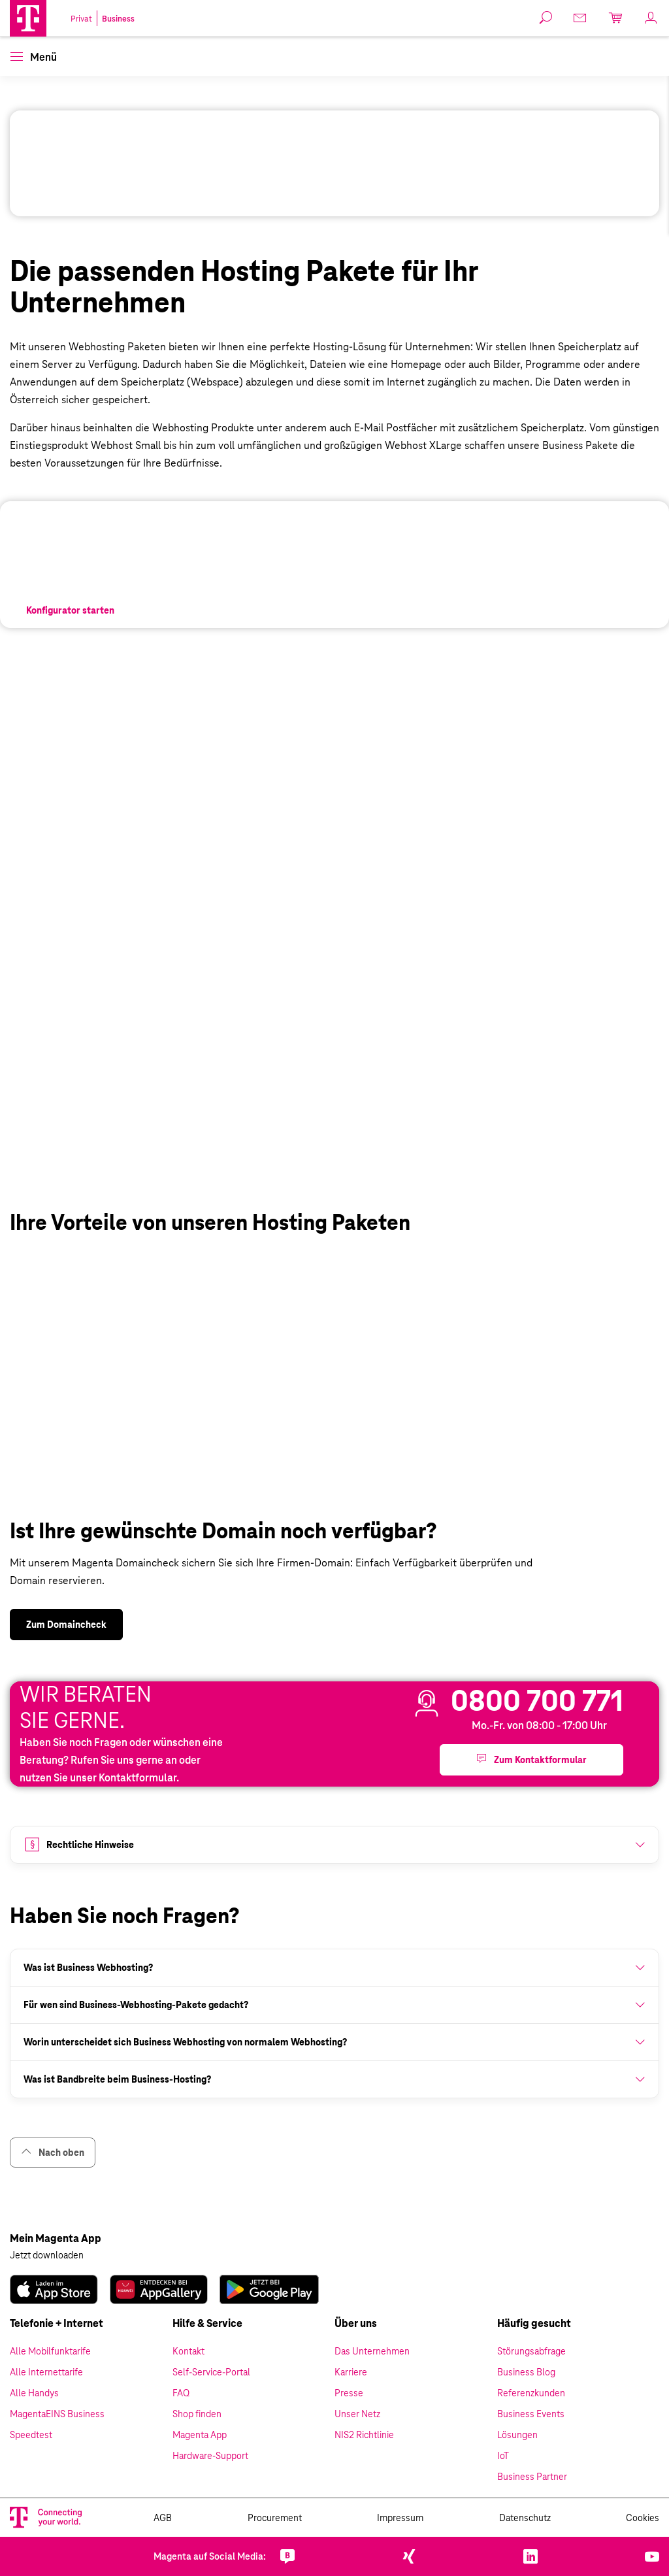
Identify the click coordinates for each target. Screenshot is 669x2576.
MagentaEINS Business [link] (57, 2414)
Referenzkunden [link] (531, 2393)
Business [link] (118, 19)
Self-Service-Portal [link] (211, 2372)
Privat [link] (81, 19)
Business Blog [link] (526, 2372)
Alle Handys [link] (34, 2393)
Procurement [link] (275, 2518)
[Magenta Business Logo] (28, 18)
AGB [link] (163, 2518)
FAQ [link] (180, 2393)
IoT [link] (503, 2456)
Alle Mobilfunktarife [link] (50, 2351)
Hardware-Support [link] (210, 2456)
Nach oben (52, 2152)
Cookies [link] (642, 2518)
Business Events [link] (530, 2414)
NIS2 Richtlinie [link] (364, 2435)
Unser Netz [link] (357, 2414)
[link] (70, 610)
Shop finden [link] (196, 2414)
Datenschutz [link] (525, 2518)
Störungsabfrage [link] (531, 2351)
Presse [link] (348, 2393)
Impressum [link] (400, 2518)
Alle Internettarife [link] (46, 2372)
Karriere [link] (350, 2372)
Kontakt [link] (188, 2351)
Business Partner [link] (532, 2477)
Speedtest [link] (31, 2435)
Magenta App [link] (199, 2435)
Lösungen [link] (517, 2435)
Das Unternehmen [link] (372, 2351)
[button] (28, 18)
